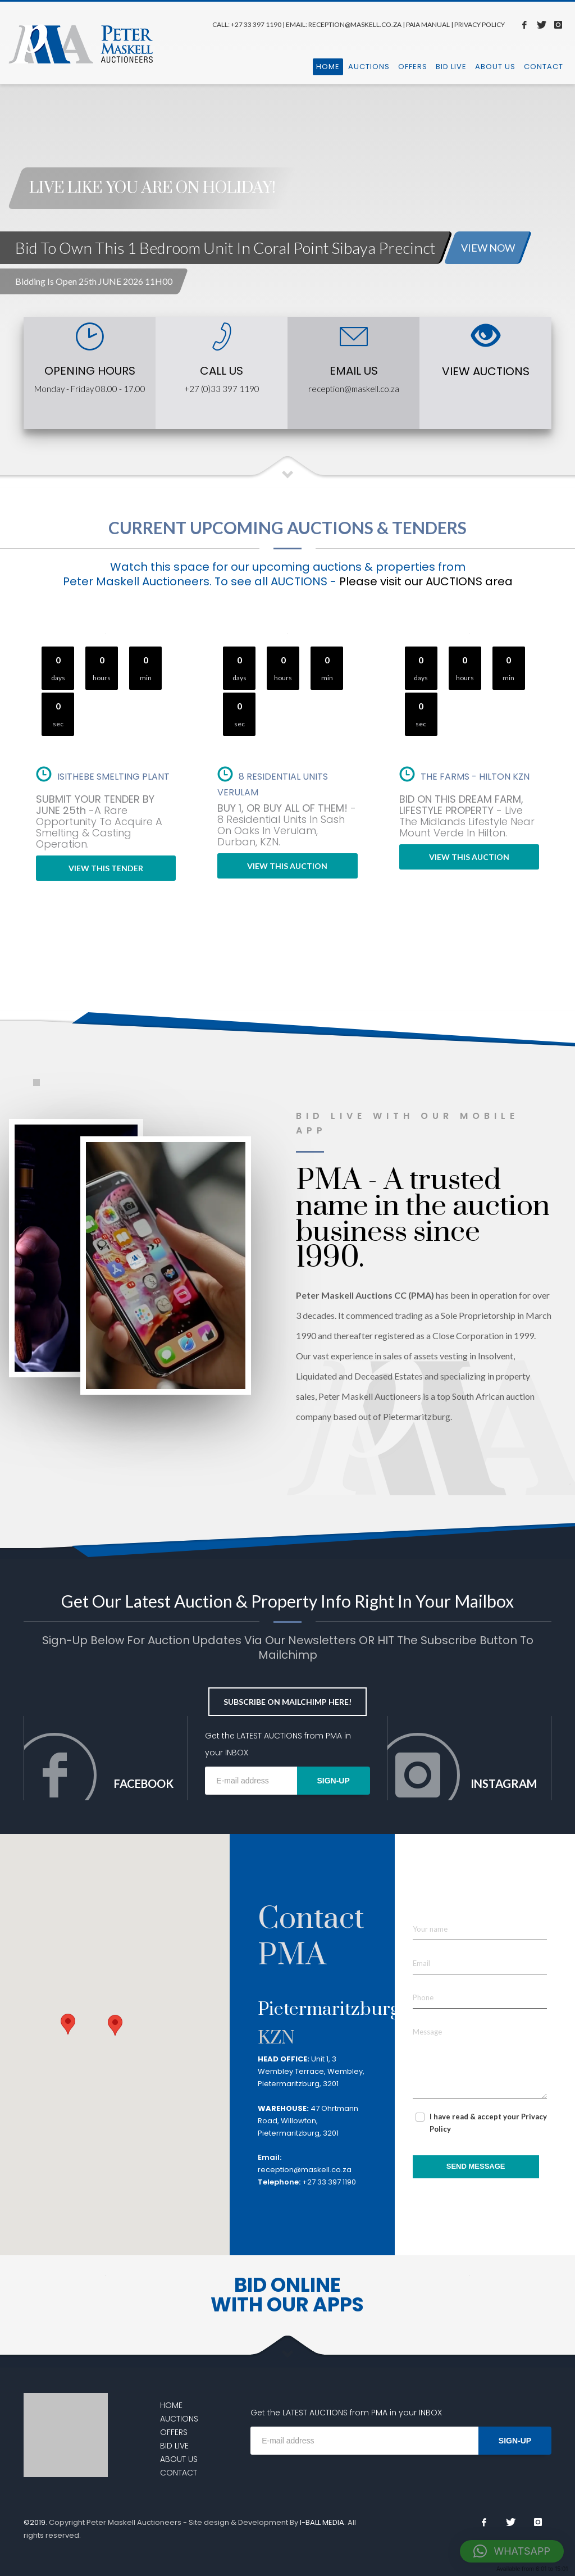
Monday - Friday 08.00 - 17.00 (89, 389)
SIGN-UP (333, 1780)
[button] (115, 2034)
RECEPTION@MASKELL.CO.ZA (354, 24)
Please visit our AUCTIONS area (426, 581)
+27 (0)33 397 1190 (221, 389)
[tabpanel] (287, 167)
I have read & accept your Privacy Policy (488, 2122)
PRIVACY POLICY (479, 24)
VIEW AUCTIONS (486, 371)
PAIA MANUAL (428, 24)
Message (427, 2031)
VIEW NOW (488, 248)
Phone (423, 1997)
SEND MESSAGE (475, 2166)
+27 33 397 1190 (256, 24)
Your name (430, 1928)
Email (421, 1963)
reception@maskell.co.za (353, 389)
